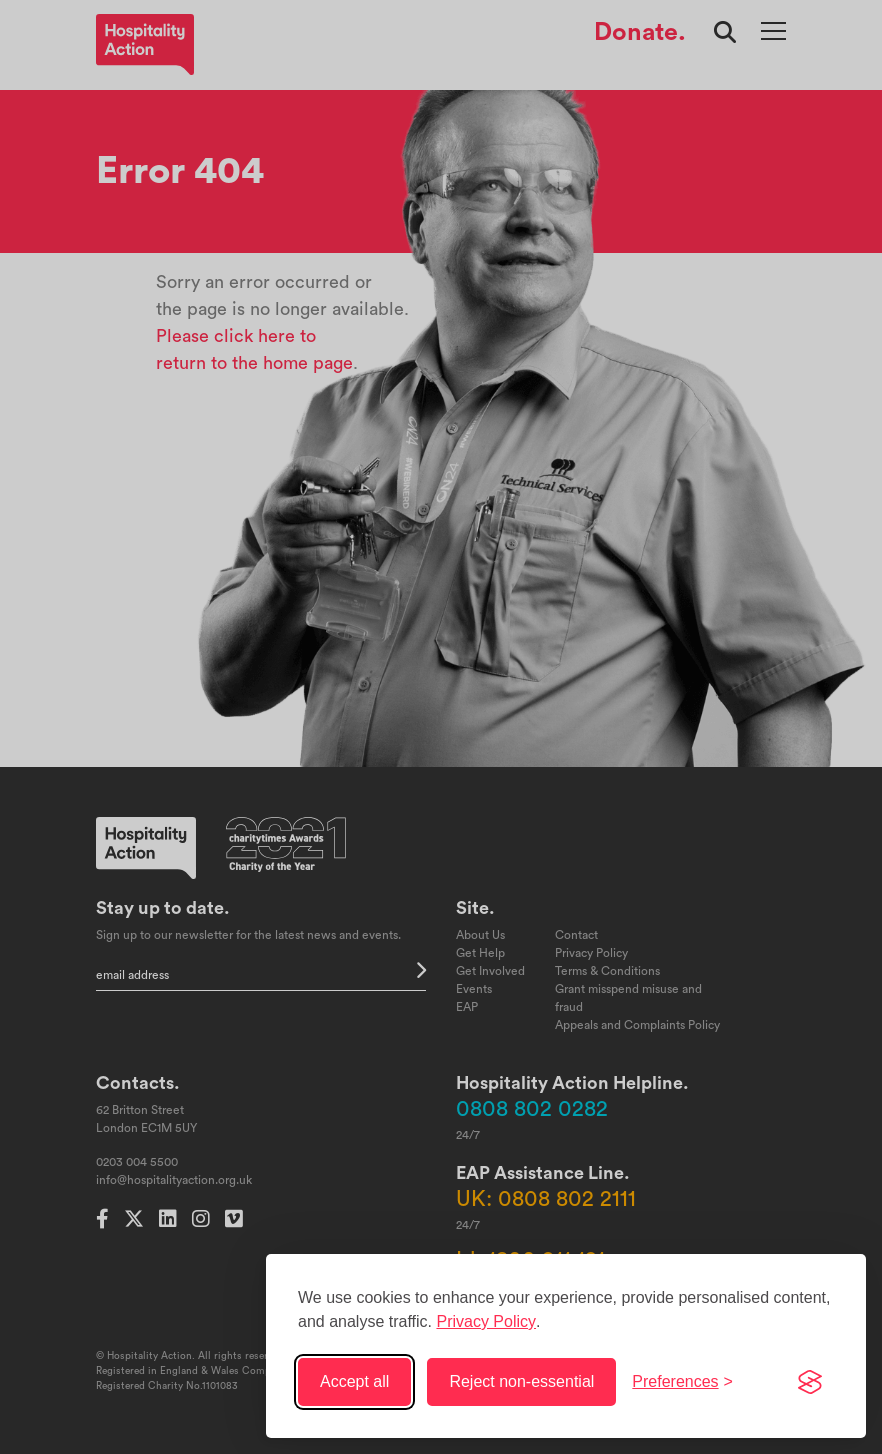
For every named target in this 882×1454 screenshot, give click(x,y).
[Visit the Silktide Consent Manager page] (810, 1382)
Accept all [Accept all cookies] (354, 1381)
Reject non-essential (521, 1381)
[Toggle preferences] (682, 1382)
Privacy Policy (486, 1321)
